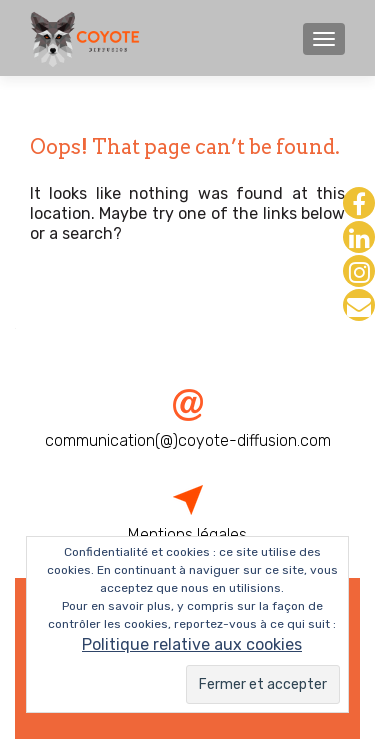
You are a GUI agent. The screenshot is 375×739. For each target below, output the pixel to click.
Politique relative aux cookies (192, 644)
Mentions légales (187, 534)
